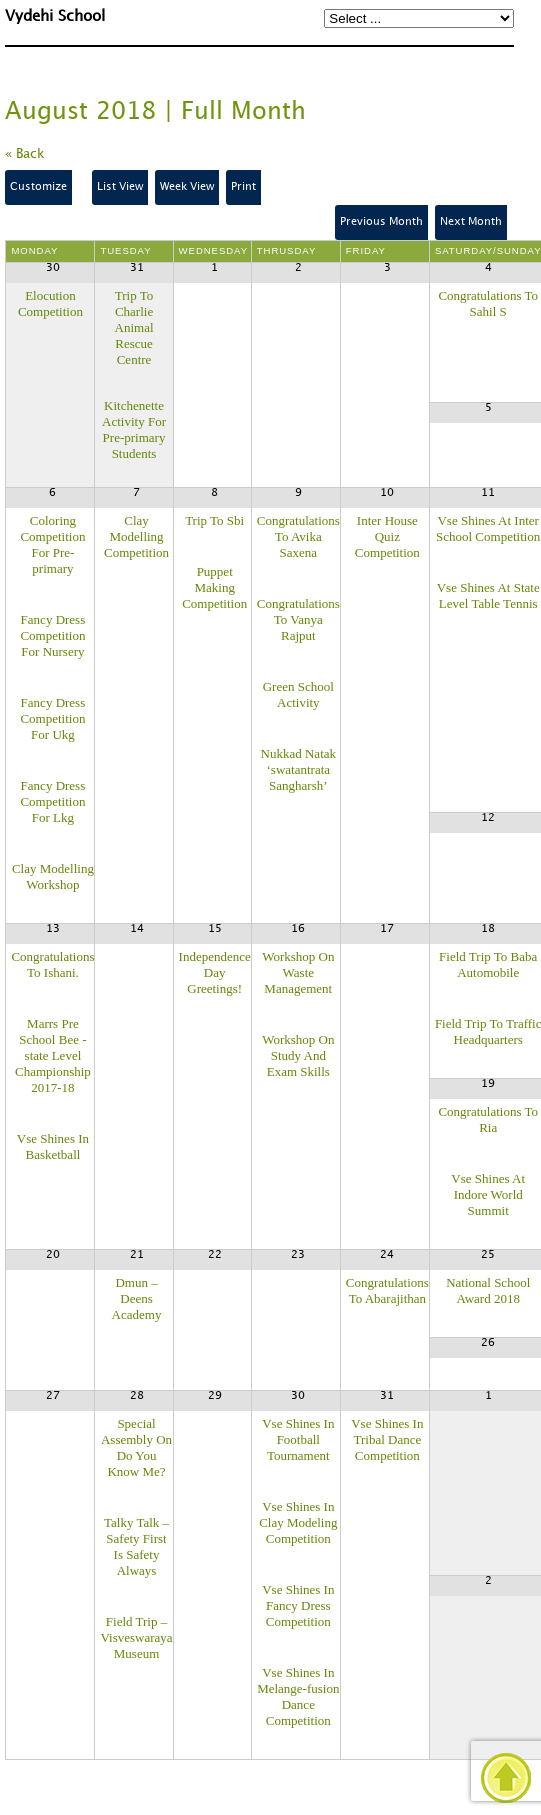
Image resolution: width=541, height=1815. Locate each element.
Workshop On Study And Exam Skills (298, 1055)
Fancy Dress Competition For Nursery (52, 635)
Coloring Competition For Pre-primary (52, 544)
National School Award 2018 (488, 1290)
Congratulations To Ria (488, 1119)
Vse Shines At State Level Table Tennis (488, 595)
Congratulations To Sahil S (488, 303)
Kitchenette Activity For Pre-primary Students (134, 429)
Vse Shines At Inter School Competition (488, 528)
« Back (25, 154)
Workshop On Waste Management (298, 972)
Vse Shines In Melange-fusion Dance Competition (298, 1696)
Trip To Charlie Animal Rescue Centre (134, 327)
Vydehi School (55, 17)
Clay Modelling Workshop (53, 876)
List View (120, 187)
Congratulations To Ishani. (52, 964)
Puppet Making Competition (214, 587)
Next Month (471, 222)
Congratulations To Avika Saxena (298, 536)
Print (243, 187)
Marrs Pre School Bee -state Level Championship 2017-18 (53, 1055)
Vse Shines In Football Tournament (298, 1439)
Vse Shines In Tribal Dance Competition (387, 1439)
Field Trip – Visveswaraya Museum (136, 1637)
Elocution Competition (50, 303)
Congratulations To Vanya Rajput (298, 619)
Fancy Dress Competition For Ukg (52, 718)
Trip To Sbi (214, 520)
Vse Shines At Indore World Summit (488, 1194)
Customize (38, 187)
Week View (187, 187)
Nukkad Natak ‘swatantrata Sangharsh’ (298, 769)
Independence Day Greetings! (215, 972)
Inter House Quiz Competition (387, 536)
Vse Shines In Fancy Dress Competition (298, 1605)
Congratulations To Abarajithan (387, 1290)
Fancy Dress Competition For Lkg (52, 801)
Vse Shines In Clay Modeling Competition (298, 1522)
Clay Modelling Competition (136, 536)
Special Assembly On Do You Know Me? (136, 1447)
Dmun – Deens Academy (137, 1298)
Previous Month (381, 222)
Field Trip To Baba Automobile (488, 964)
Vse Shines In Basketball (53, 1146)
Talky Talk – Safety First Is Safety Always (136, 1546)
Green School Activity (298, 694)
